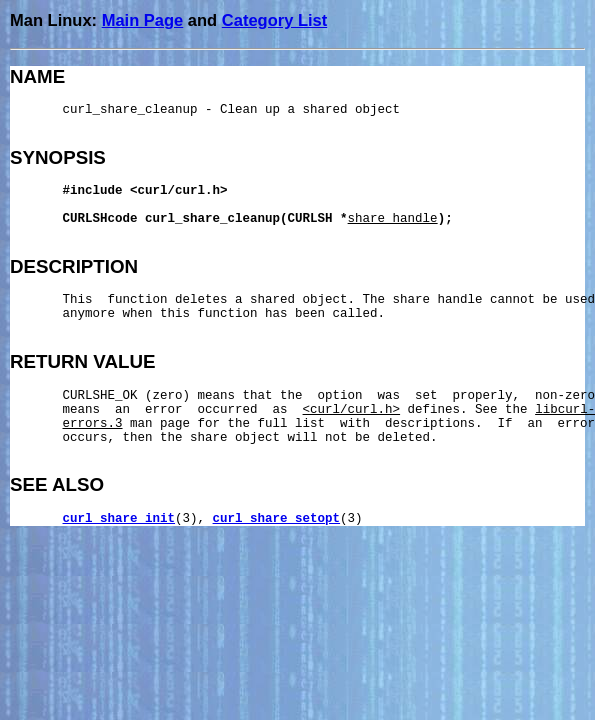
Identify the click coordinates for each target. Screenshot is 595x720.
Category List (274, 20)
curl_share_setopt (277, 519)
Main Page (143, 20)
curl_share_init (119, 519)
